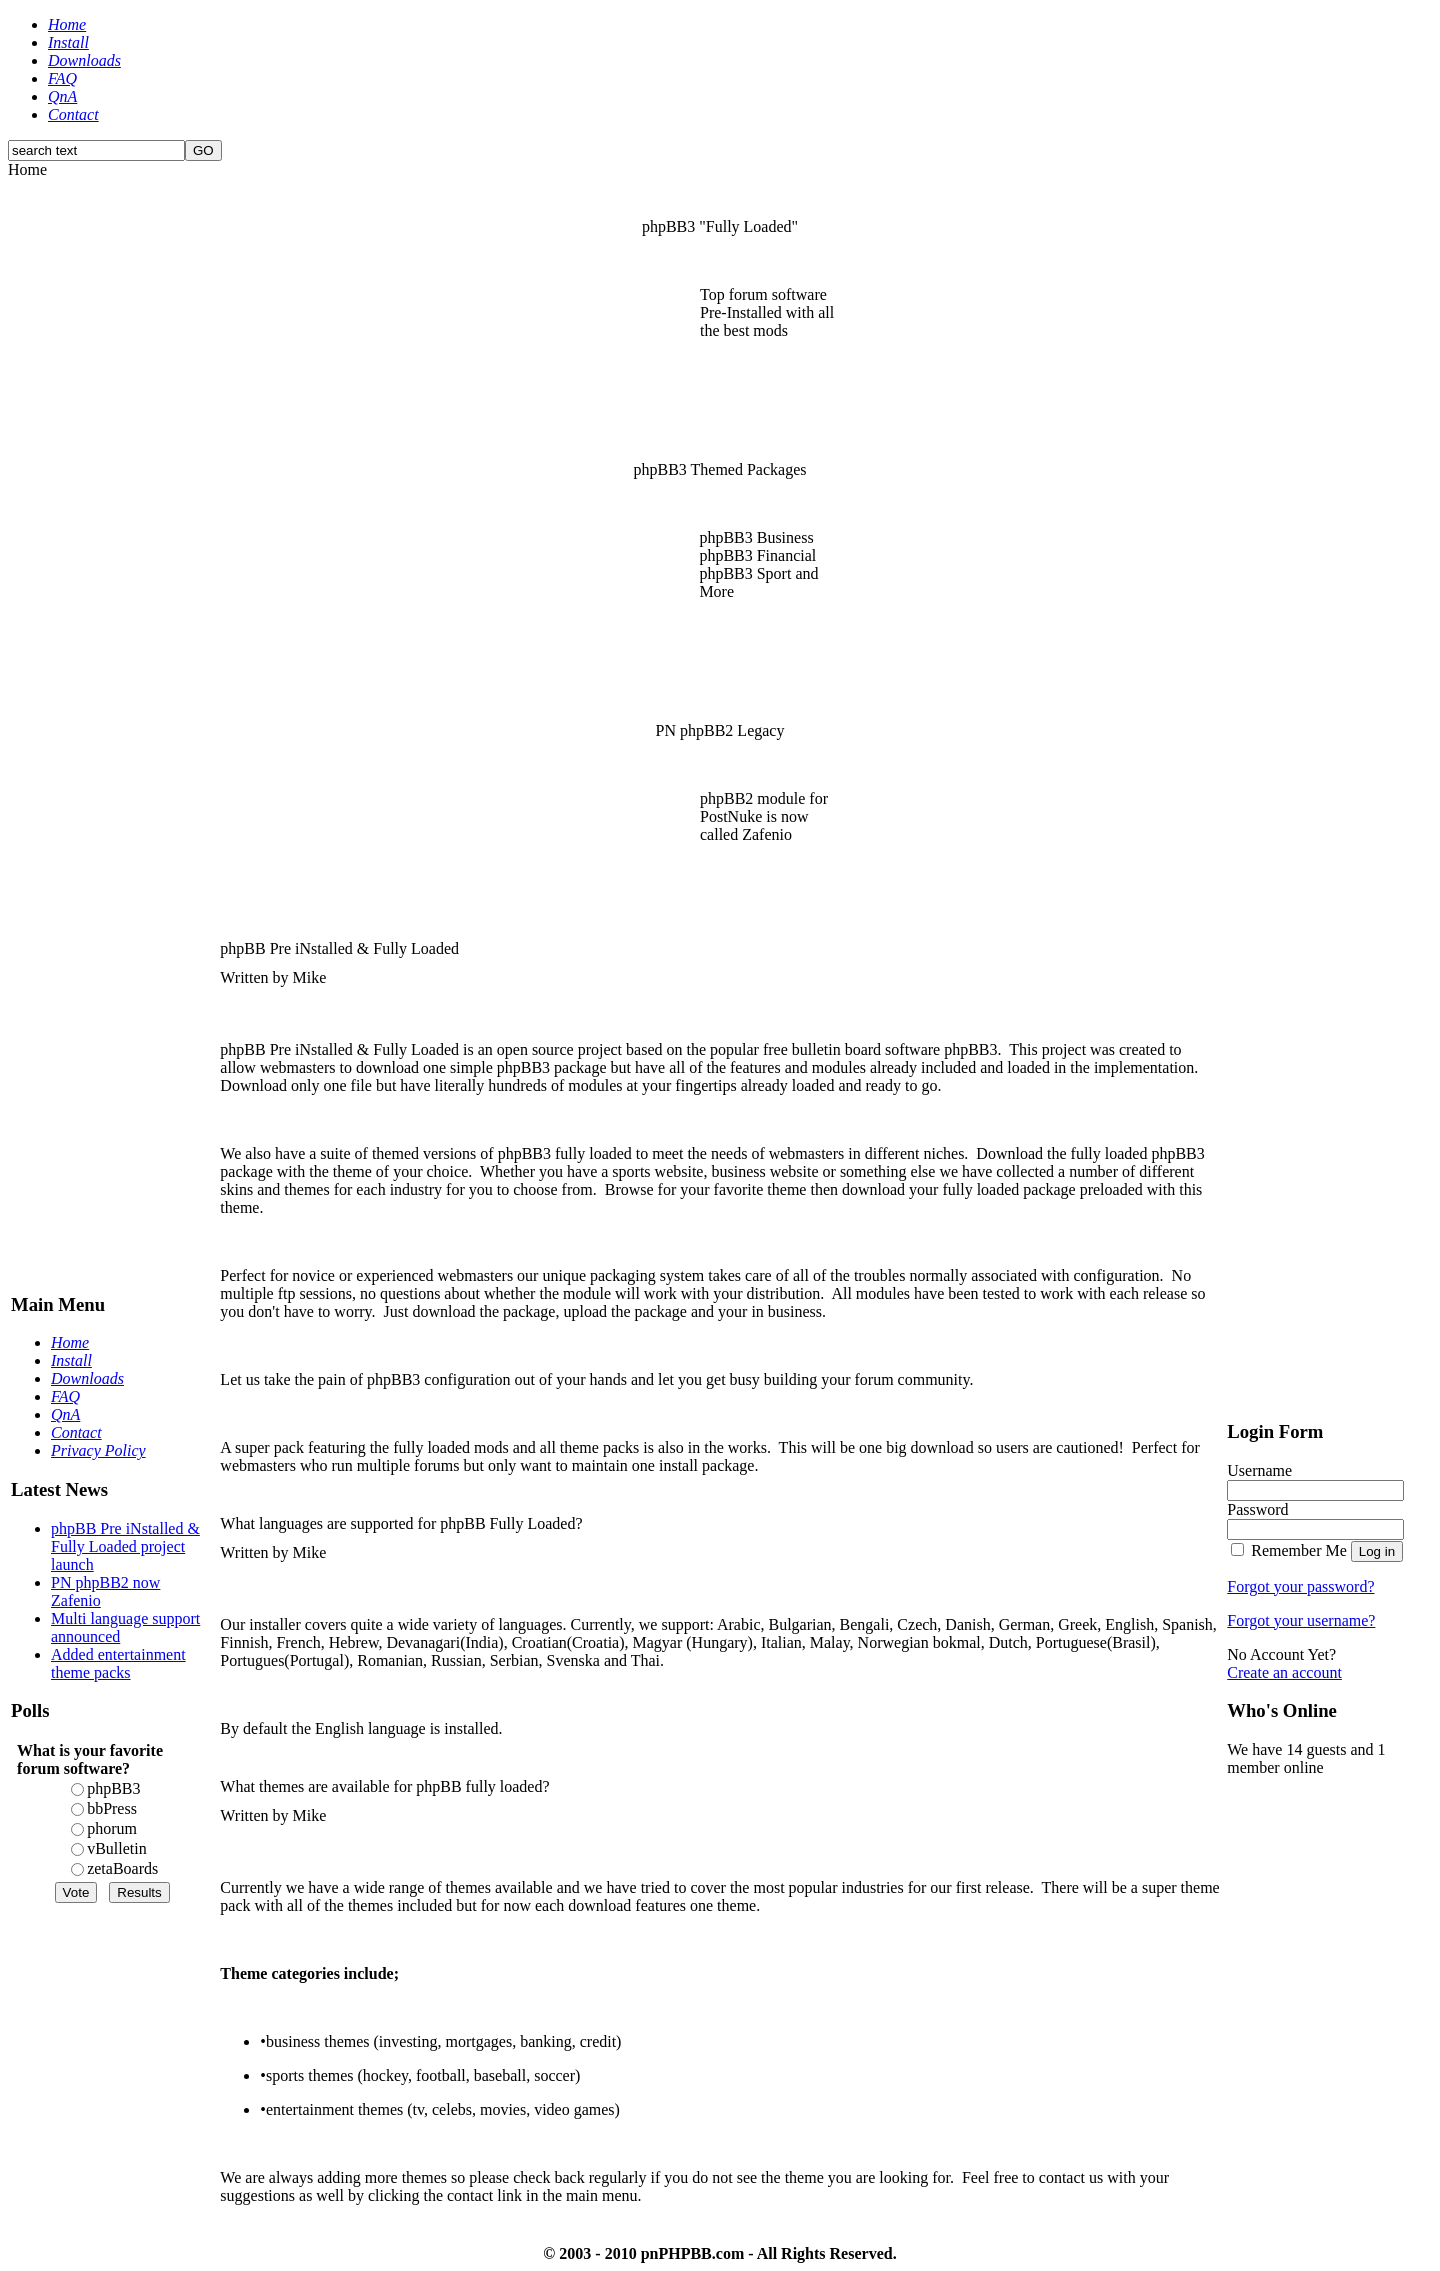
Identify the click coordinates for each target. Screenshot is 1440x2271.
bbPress (112, 1808)
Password (1257, 1509)
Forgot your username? (1301, 1620)
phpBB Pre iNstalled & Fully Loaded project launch (125, 1546)
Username (1259, 1470)
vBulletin (117, 1848)
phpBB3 (113, 1788)
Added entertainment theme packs (118, 1663)
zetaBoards (122, 1868)
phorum (112, 1828)
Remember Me (1299, 1550)
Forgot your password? (1300, 1586)
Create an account (1284, 1672)
